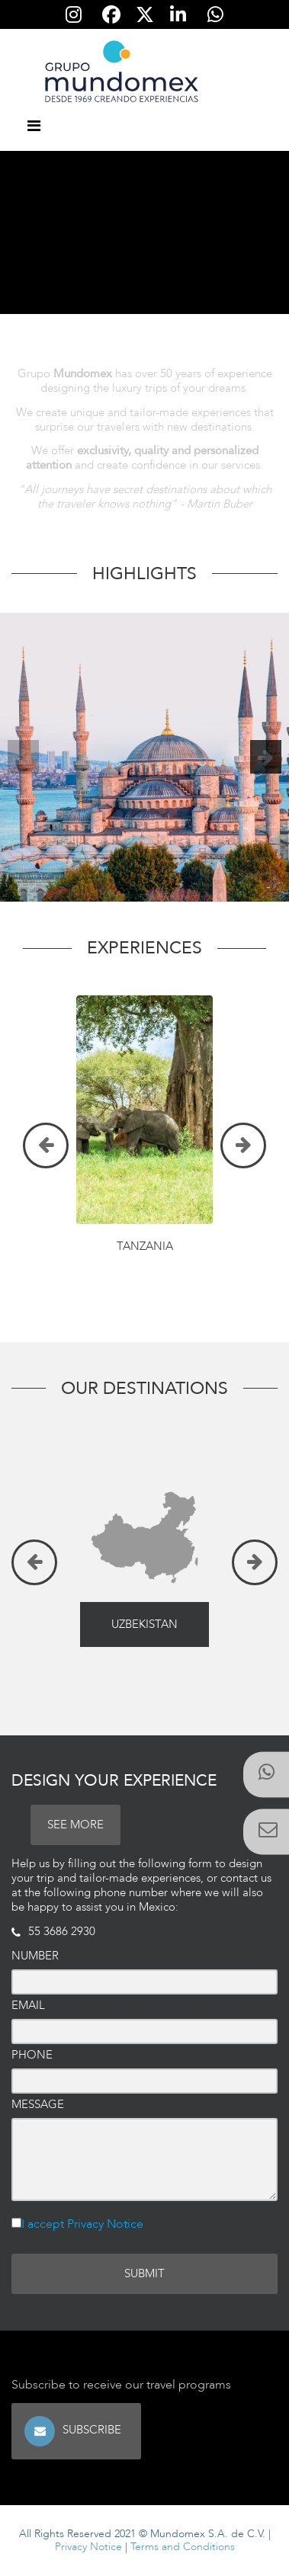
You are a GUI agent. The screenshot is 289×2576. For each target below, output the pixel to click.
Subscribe (93, 2429)
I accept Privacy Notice (82, 2224)
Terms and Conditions (182, 2546)
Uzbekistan (144, 1624)
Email (28, 2005)
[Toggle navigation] (33, 126)
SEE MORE (75, 1824)
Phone (32, 2055)
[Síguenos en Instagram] (73, 14)
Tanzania (145, 1246)
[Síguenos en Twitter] (144, 14)
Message (37, 2104)
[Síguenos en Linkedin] (178, 14)
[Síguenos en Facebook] (111, 14)
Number (35, 1956)
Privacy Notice (88, 2546)
